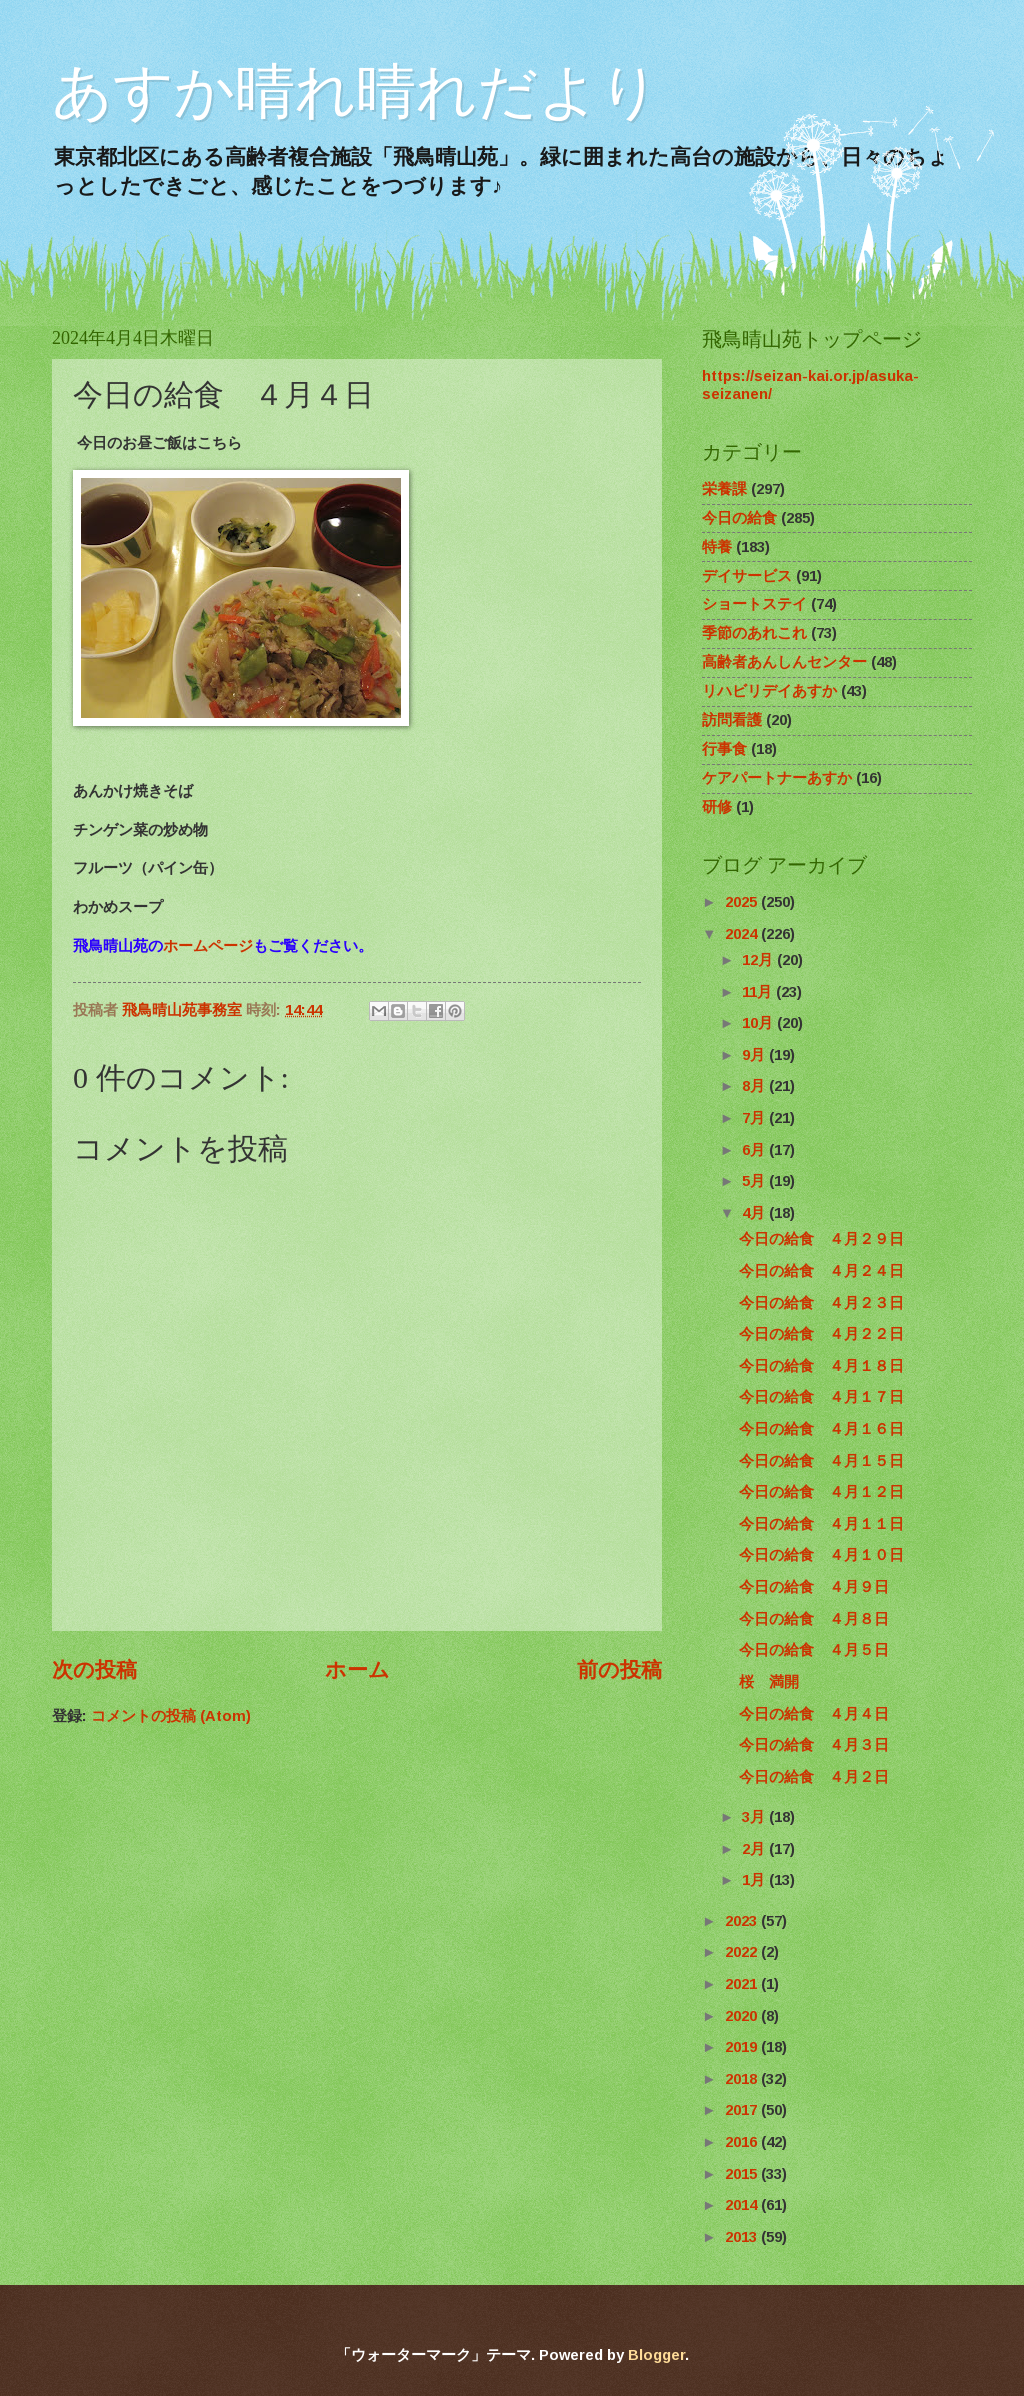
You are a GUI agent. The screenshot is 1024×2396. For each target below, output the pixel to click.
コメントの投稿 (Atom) (171, 1716)
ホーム (357, 1669)
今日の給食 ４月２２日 (821, 1334)
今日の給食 (739, 518)
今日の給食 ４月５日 (814, 1650)
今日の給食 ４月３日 (814, 1745)
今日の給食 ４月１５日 (821, 1461)
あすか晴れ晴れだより (356, 91)
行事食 (724, 749)
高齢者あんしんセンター (784, 662)
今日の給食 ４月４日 (814, 1714)
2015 (743, 2174)
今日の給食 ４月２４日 (821, 1271)
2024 (743, 934)
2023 (743, 1921)
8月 (755, 1086)
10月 (759, 1023)
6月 (755, 1150)
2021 (743, 1984)
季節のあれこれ (754, 633)
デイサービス (747, 576)
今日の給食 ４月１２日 (821, 1492)
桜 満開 (769, 1682)
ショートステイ (754, 604)
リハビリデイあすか (769, 691)
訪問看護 (732, 720)
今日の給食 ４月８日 (814, 1619)
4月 (755, 1213)
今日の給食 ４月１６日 (821, 1429)
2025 (743, 902)
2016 (743, 2142)
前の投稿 (619, 1669)
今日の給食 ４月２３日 (821, 1303)
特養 (717, 547)
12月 (759, 960)
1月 (755, 1880)
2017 (743, 2110)
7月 (755, 1118)
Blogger (656, 2355)
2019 (743, 2047)
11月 (759, 992)
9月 (755, 1055)
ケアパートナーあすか (777, 778)
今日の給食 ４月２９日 (821, 1239)
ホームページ (208, 945)
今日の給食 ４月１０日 (821, 1555)
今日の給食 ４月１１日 (821, 1524)
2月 (755, 1849)
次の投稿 (94, 1669)
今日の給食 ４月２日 (814, 1777)
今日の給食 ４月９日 (814, 1587)
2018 (743, 2079)
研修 (717, 807)
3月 (755, 1817)
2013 (743, 2237)
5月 (755, 1181)
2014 (743, 2205)
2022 (743, 1952)
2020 (743, 2016)
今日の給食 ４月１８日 (821, 1366)
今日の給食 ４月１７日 (821, 1397)
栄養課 (724, 489)
